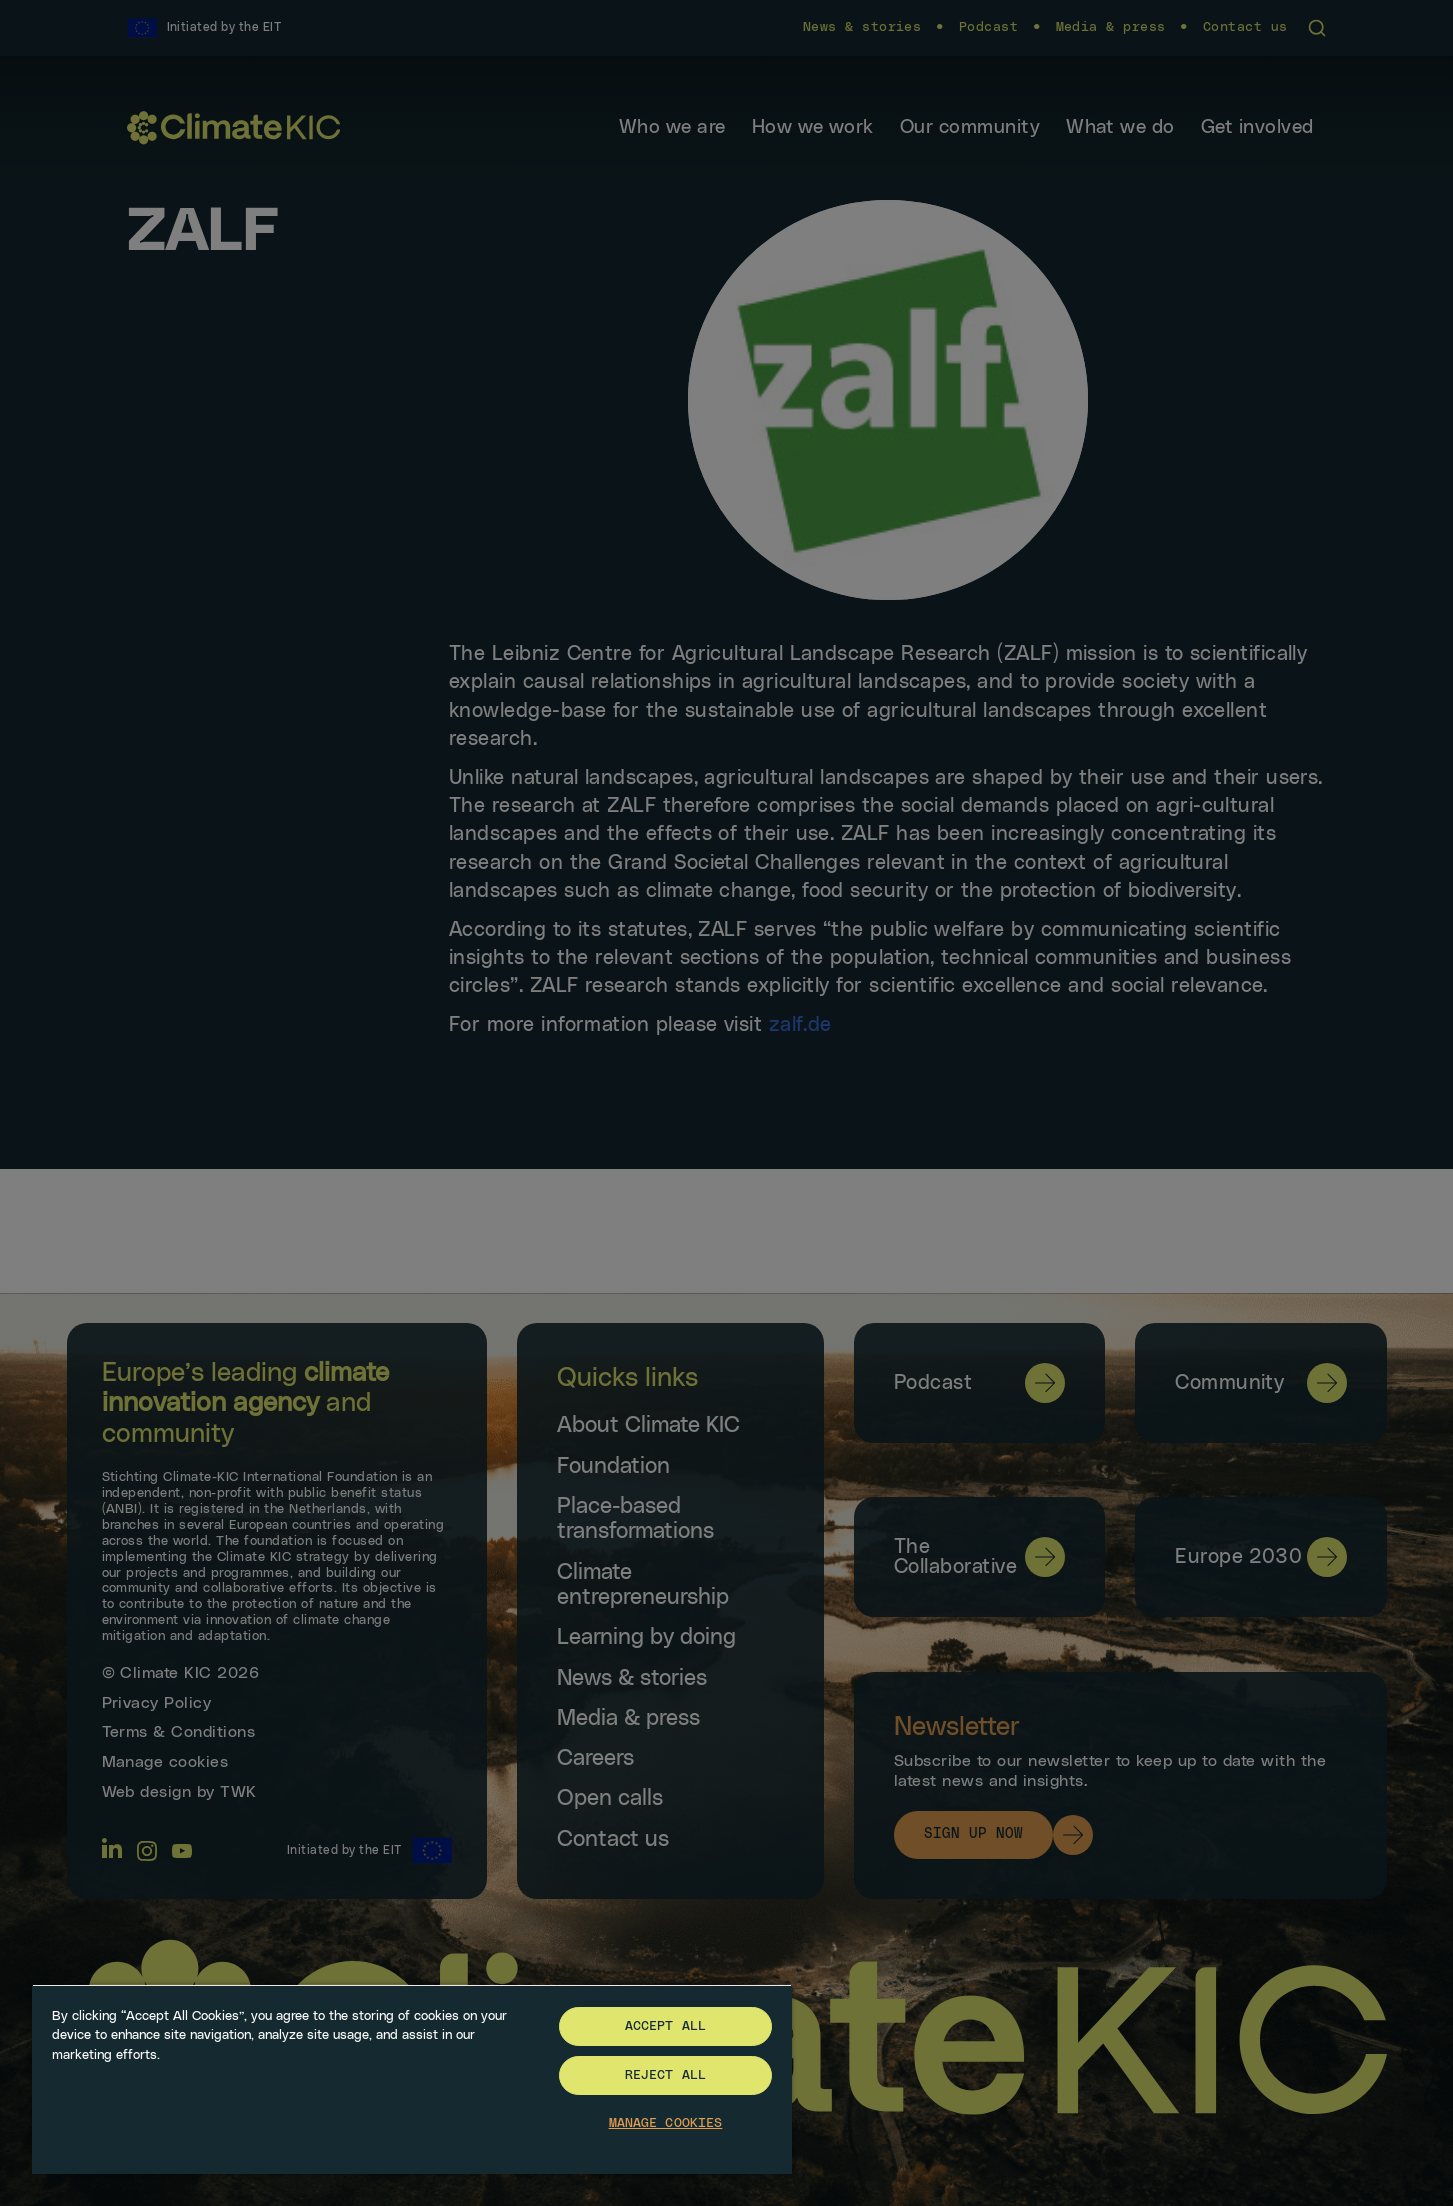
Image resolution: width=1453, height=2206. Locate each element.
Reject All (665, 2075)
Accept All (665, 2026)
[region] (412, 2079)
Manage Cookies (666, 2123)
